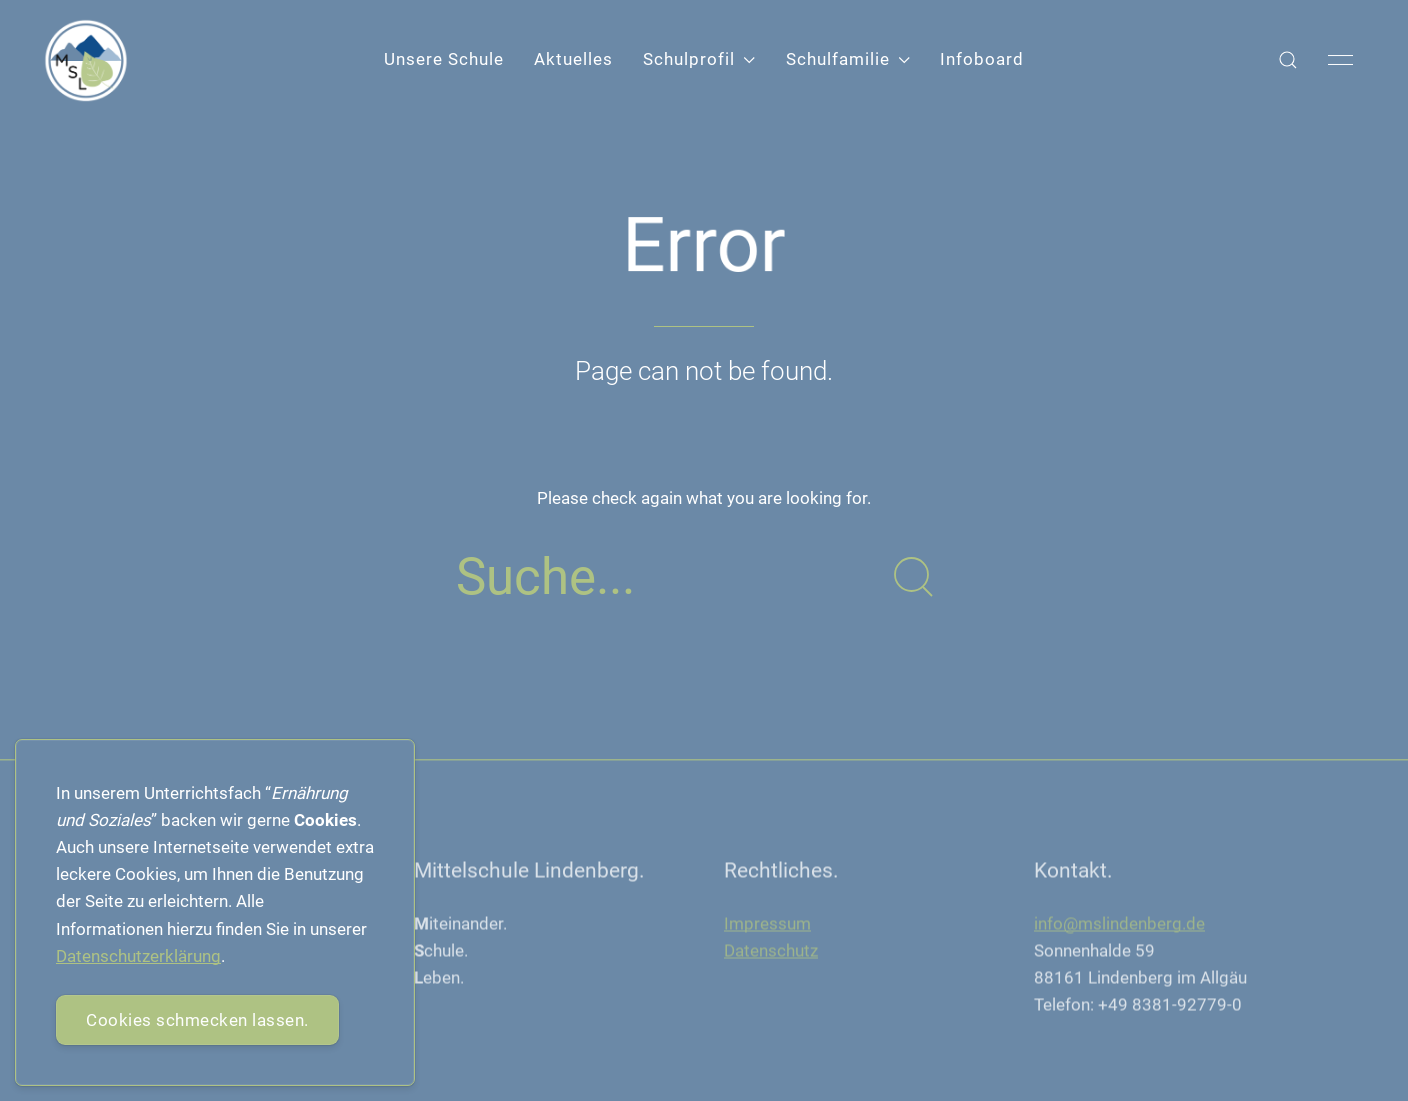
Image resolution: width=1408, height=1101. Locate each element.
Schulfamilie (848, 59)
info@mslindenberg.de (1119, 925)
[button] (1288, 60)
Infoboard (982, 59)
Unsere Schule (444, 59)
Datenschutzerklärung (138, 956)
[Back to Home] (86, 60)
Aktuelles (573, 59)
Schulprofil (699, 59)
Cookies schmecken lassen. (197, 1020)
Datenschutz (771, 953)
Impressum (767, 925)
